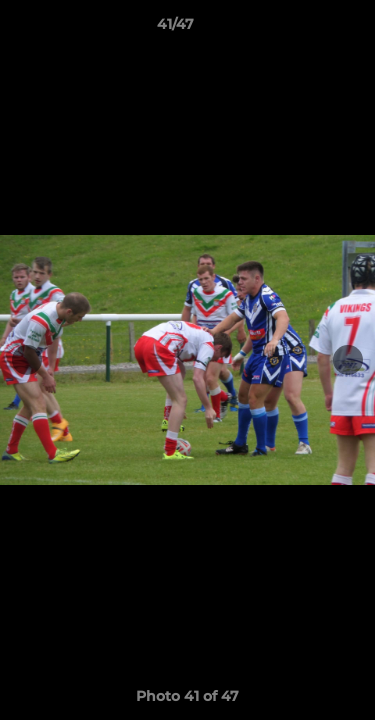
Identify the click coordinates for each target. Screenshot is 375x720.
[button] (303, 29)
